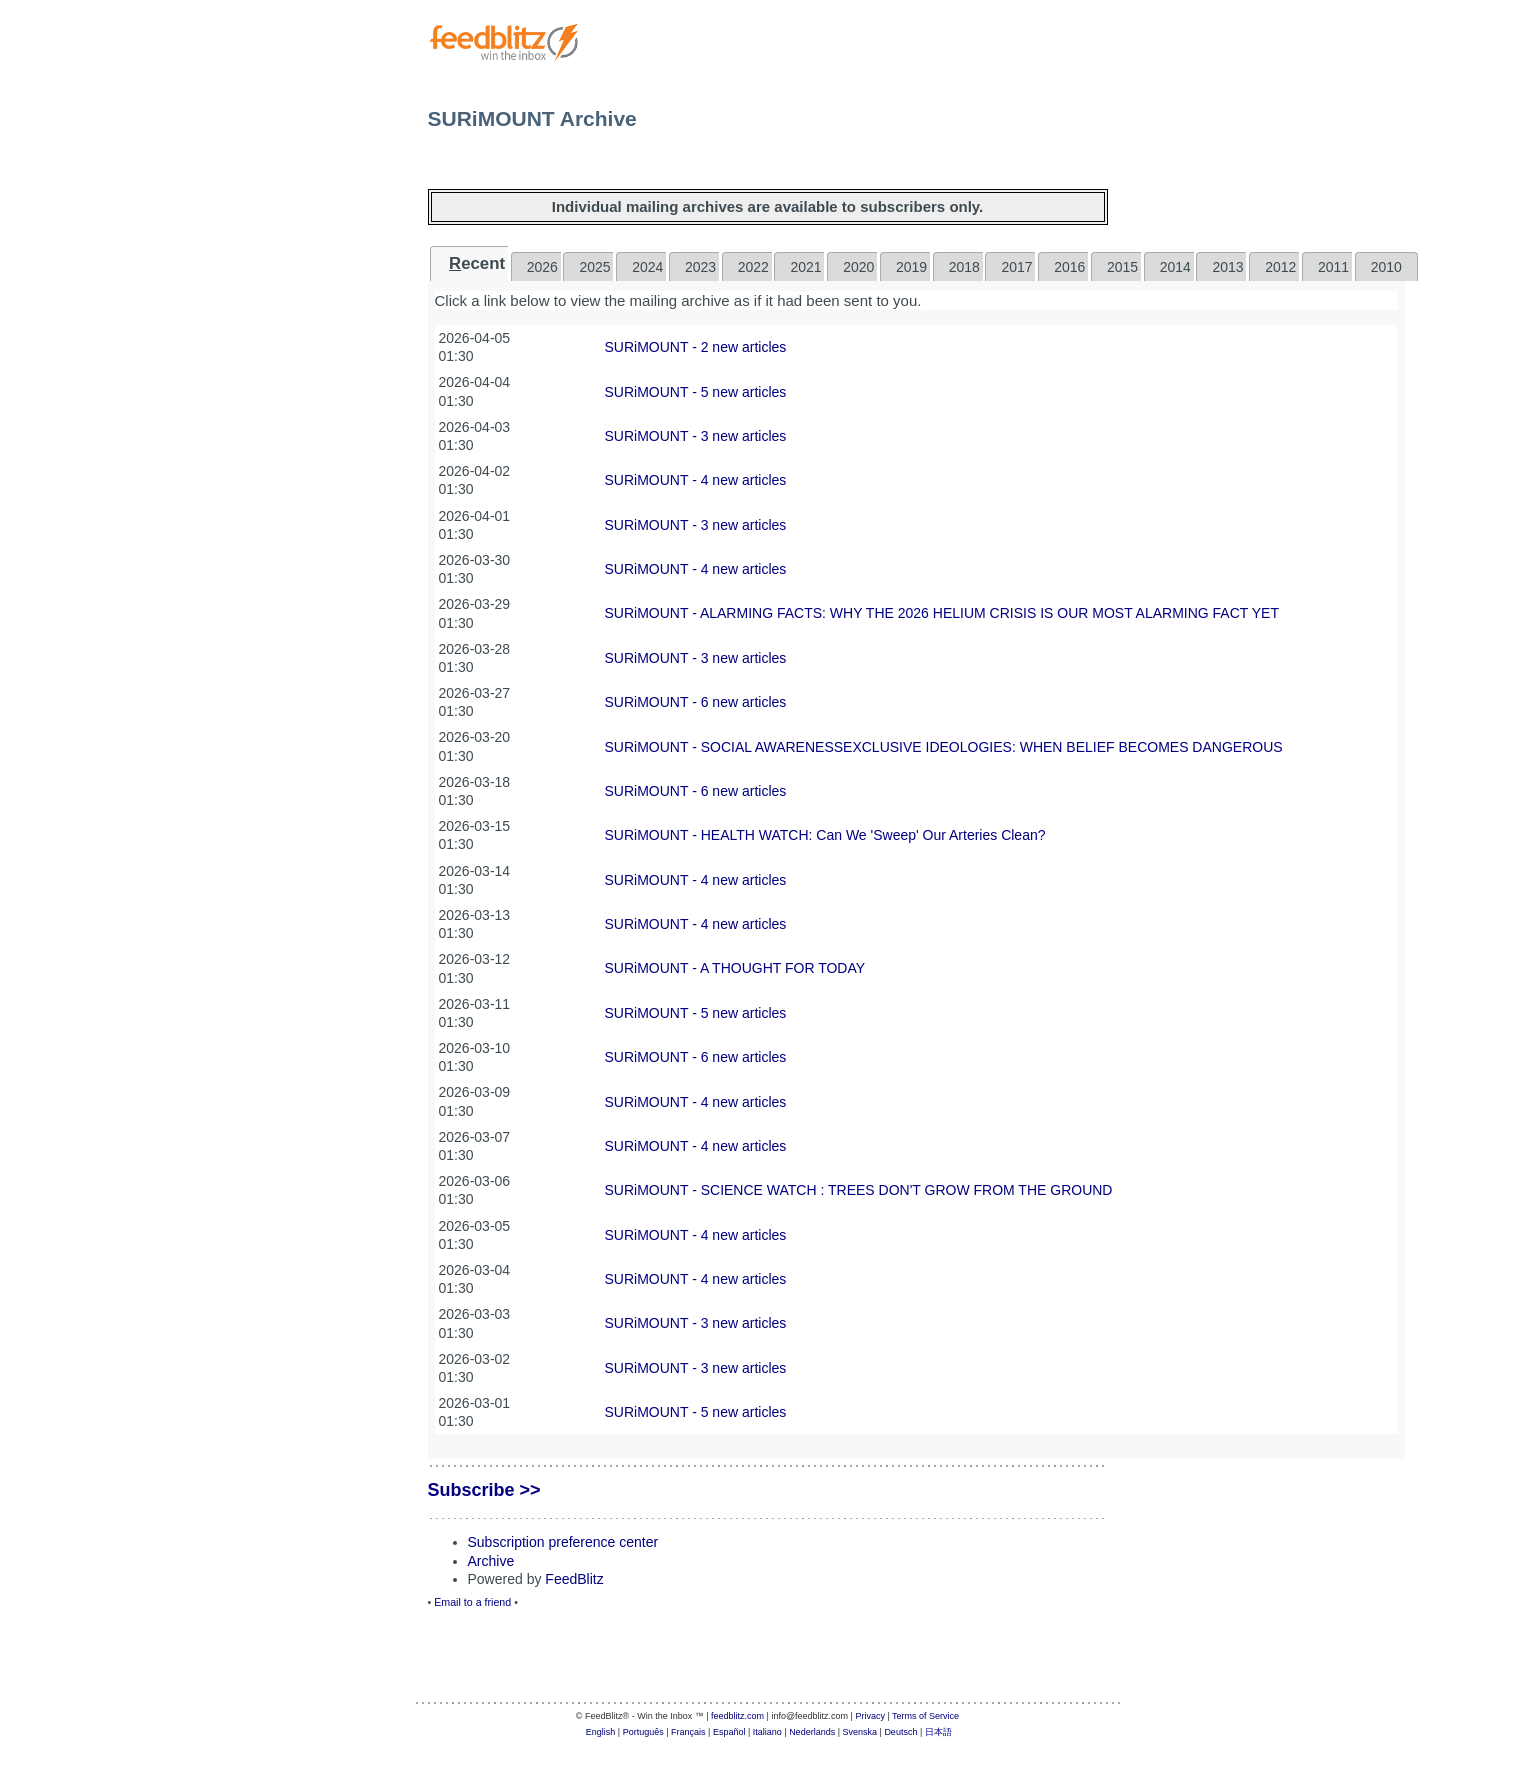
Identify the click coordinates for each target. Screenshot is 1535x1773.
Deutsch (900, 1732)
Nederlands (812, 1732)
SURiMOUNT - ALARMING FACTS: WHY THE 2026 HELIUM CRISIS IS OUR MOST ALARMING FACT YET (942, 613)
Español (729, 1732)
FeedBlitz (574, 1579)
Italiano (767, 1732)
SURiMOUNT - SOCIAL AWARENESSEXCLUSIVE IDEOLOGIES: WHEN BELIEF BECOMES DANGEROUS (944, 747)
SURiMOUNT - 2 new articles (696, 347)
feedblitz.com (737, 1716)
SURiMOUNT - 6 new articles (696, 702)
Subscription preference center (563, 1542)
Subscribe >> (484, 1490)
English (601, 1732)
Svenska (860, 1732)
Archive (491, 1561)
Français (688, 1732)
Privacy (870, 1716)
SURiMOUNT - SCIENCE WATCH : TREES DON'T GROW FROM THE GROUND (859, 1190)
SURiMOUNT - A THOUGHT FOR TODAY (735, 968)
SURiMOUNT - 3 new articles (696, 436)
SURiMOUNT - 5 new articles (696, 392)
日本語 (938, 1732)
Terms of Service (925, 1716)
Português (643, 1732)
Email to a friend (472, 1602)
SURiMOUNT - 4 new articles (696, 480)
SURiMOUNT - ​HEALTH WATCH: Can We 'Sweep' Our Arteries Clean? (825, 835)
